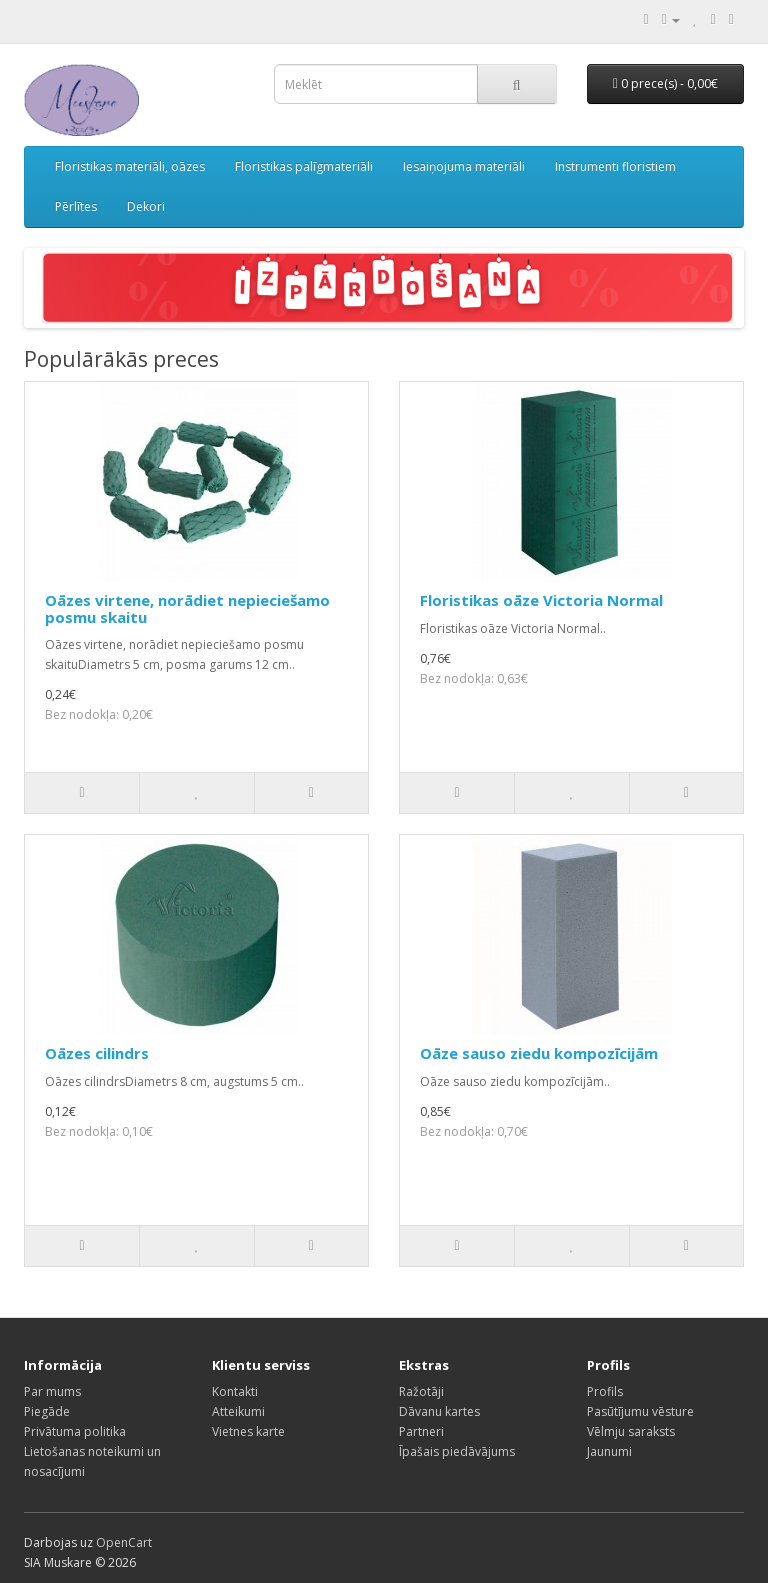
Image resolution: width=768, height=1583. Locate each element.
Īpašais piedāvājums (457, 1451)
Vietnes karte (248, 1431)
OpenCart (124, 1542)
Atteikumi (238, 1411)
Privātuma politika (75, 1431)
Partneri (421, 1431)
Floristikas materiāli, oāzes (130, 166)
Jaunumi (609, 1451)
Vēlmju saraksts (631, 1431)
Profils (605, 1391)
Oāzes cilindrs (97, 1053)
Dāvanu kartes (439, 1411)
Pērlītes (76, 206)
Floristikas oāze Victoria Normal (541, 600)
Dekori (146, 206)
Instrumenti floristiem (615, 166)
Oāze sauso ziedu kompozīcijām (539, 1053)
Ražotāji (421, 1391)
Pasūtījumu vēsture (640, 1411)
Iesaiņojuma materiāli (464, 166)
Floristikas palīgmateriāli (304, 166)
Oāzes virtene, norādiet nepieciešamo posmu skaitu (187, 608)
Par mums (52, 1391)
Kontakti (235, 1391)
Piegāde (47, 1411)
